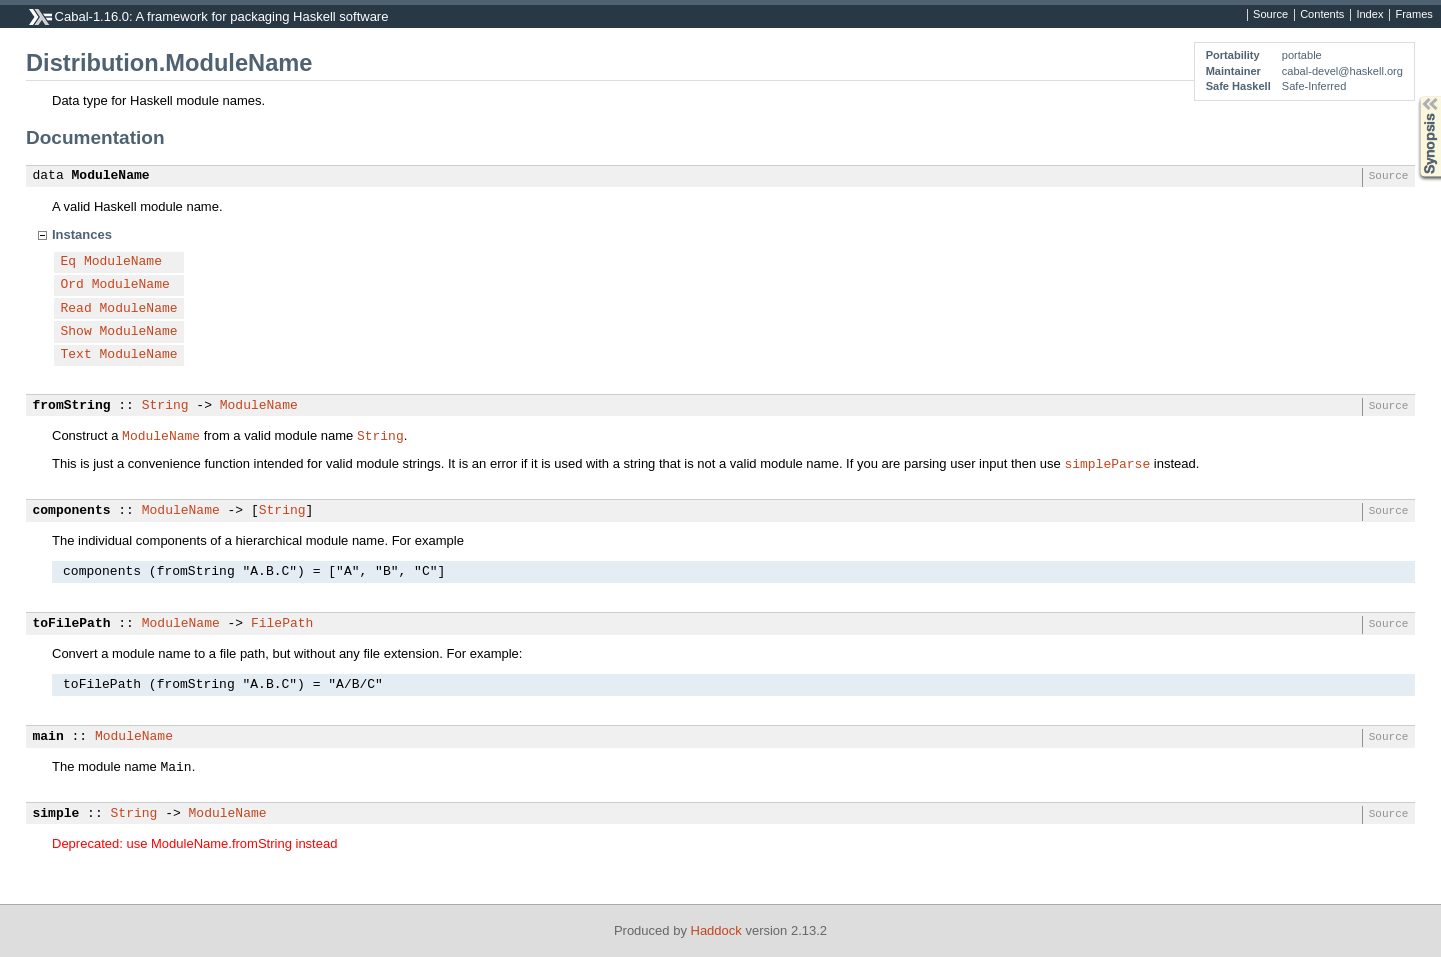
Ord (72, 285)
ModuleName (111, 176)
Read (76, 309)
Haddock (716, 930)
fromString (72, 406)
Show (76, 332)
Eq (69, 262)
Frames (1413, 15)
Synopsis (1414, 96)
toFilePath (72, 624)
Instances (82, 234)
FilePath (282, 624)
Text (76, 355)
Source (1270, 15)
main (48, 737)
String (165, 406)
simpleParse (1107, 463)
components (72, 511)
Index (1369, 15)
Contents (1322, 15)
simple (56, 814)
